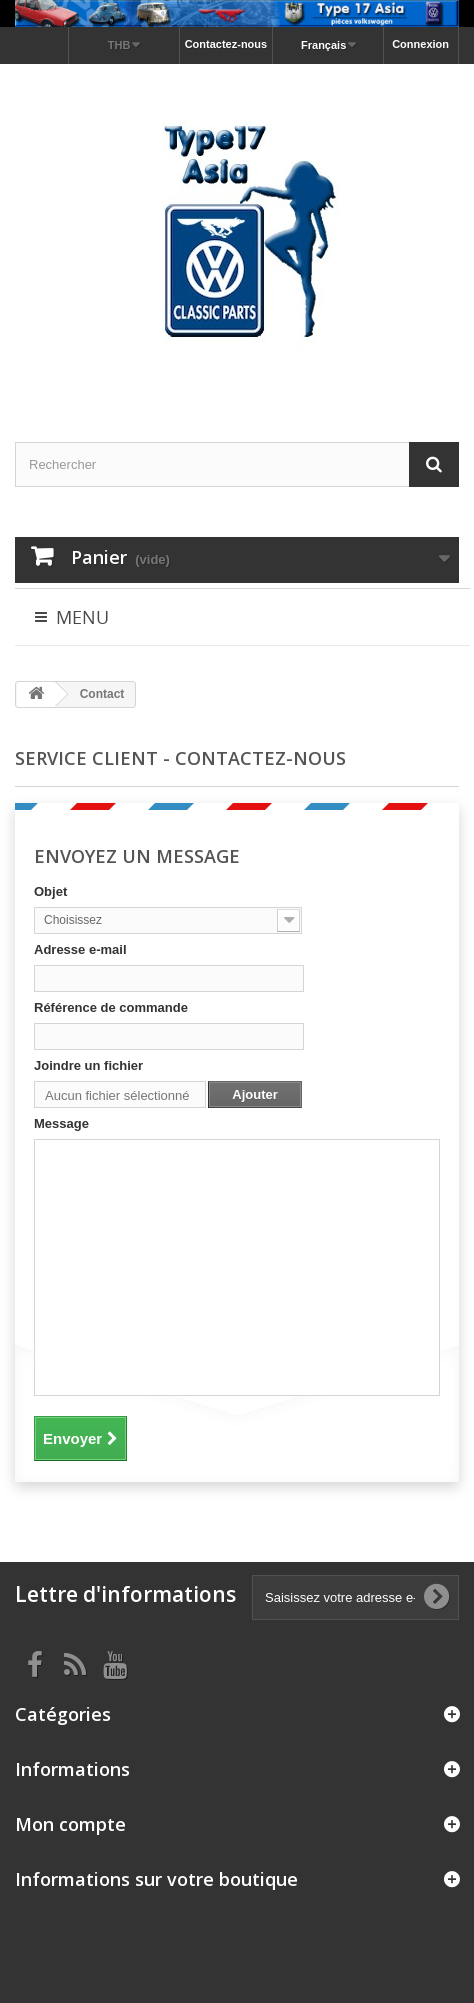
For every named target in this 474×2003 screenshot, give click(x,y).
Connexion (420, 44)
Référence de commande (111, 1007)
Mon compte (70, 1824)
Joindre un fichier (88, 1065)
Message (61, 1123)
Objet (50, 891)
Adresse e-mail (80, 949)
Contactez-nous (226, 44)
